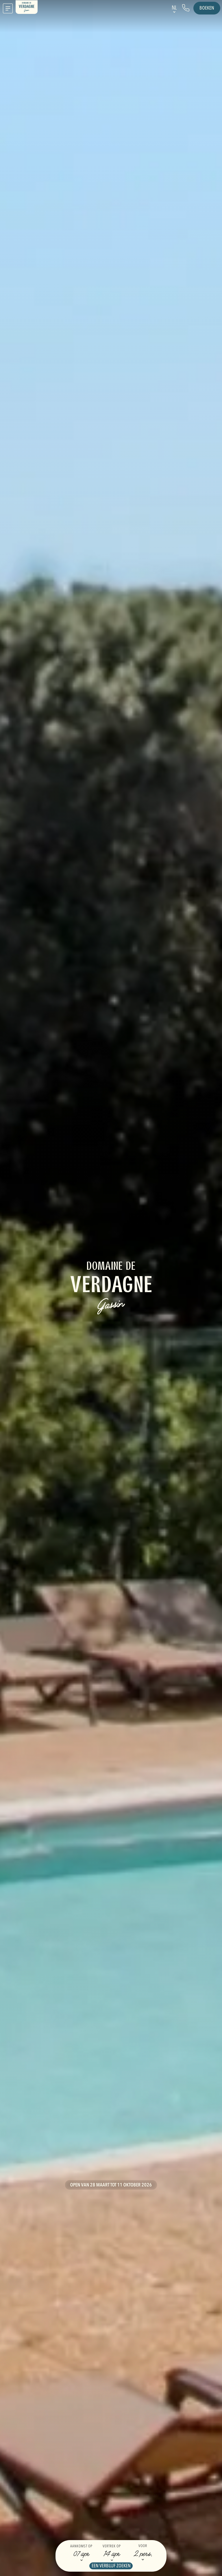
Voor (142, 2545)
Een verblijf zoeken (111, 2565)
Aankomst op (81, 2546)
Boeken (206, 8)
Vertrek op (112, 2546)
